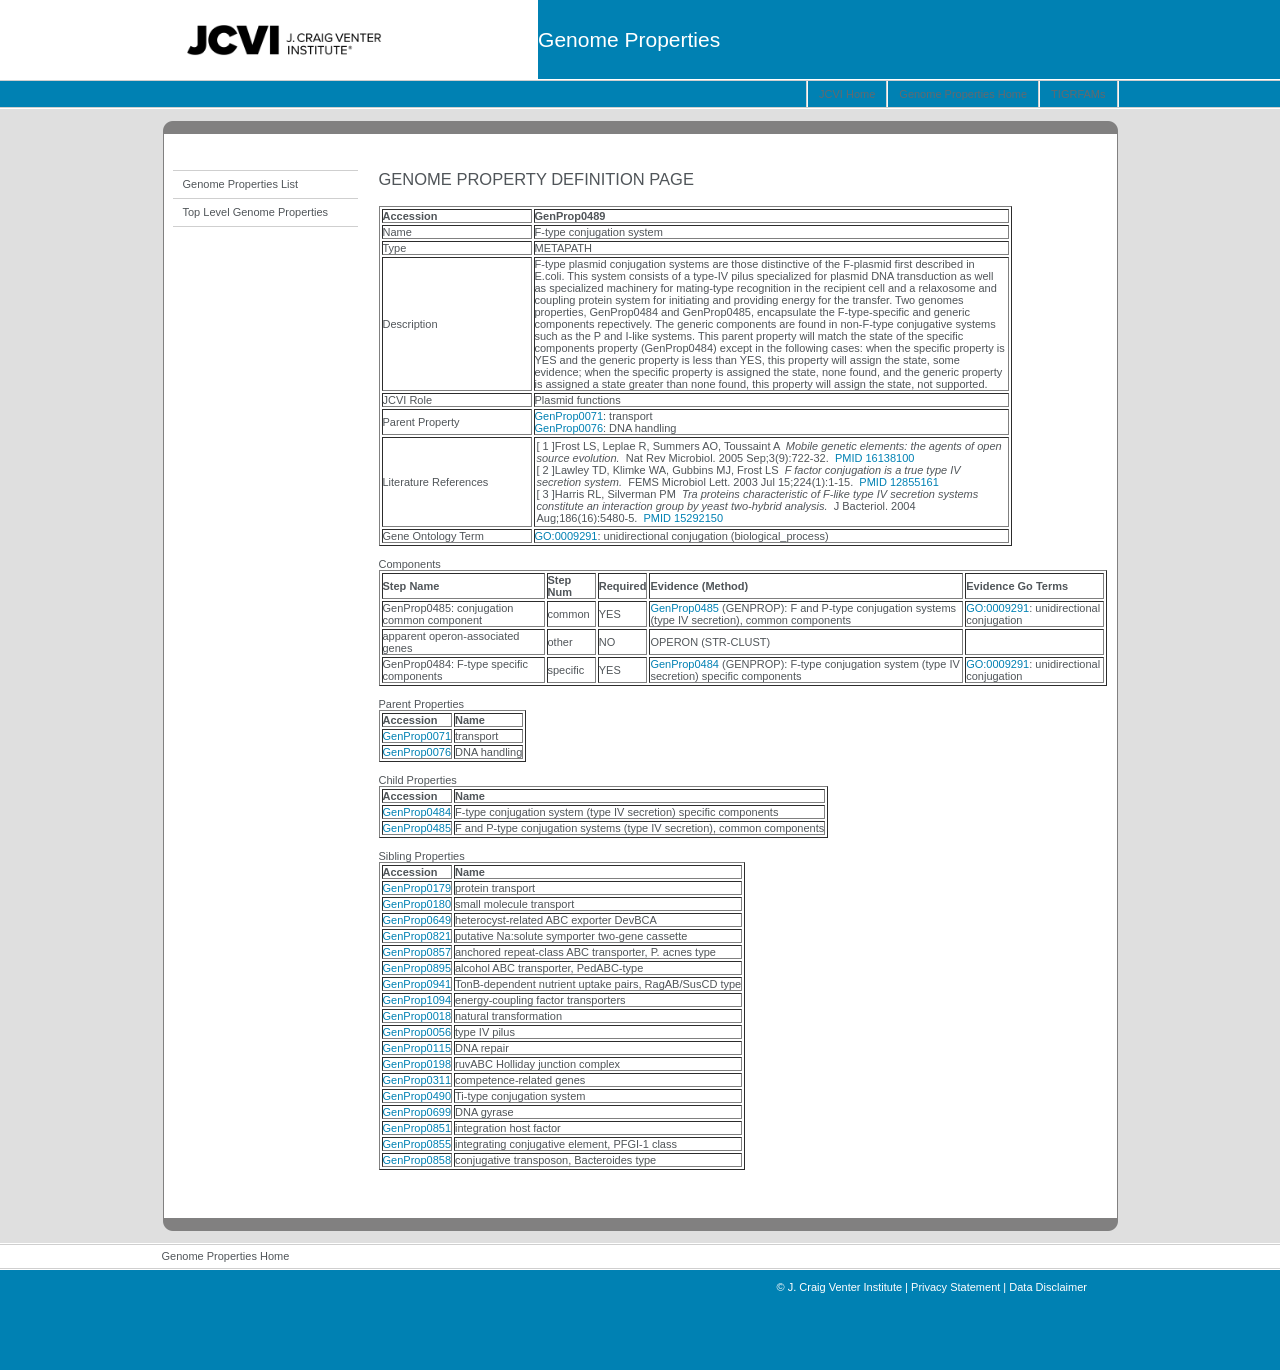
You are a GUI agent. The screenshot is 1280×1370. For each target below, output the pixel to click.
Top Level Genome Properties (256, 212)
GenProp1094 (417, 1000)
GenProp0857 (417, 952)
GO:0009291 (566, 536)
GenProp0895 (417, 968)
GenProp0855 (417, 1144)
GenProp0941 (417, 984)
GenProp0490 (417, 1096)
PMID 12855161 (899, 482)
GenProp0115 (417, 1048)
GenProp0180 (417, 904)
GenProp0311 (417, 1080)
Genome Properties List (241, 184)
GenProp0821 (417, 936)
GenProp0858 (417, 1160)
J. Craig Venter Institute (845, 1287)
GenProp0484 (684, 664)
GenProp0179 (417, 888)
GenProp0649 (417, 920)
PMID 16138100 (875, 458)
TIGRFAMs (1078, 94)
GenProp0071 (569, 416)
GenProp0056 (417, 1032)
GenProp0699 (417, 1112)
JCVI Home (847, 94)
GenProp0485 (684, 608)
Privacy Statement (955, 1287)
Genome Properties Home (963, 94)
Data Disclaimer (1048, 1287)
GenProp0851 (417, 1128)
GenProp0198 (417, 1064)
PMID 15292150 (684, 518)
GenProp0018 (417, 1016)
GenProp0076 (569, 428)
